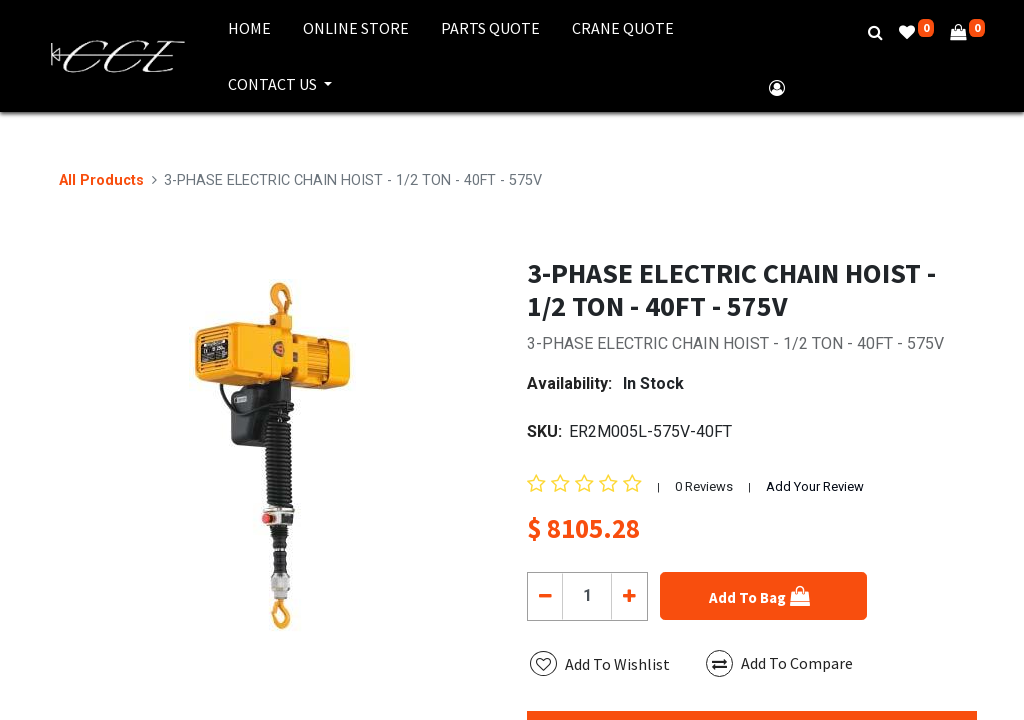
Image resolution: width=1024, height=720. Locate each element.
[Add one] (628, 596)
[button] (763, 596)
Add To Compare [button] (779, 663)
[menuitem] (249, 28)
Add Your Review (815, 486)
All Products (101, 180)
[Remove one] (545, 596)
